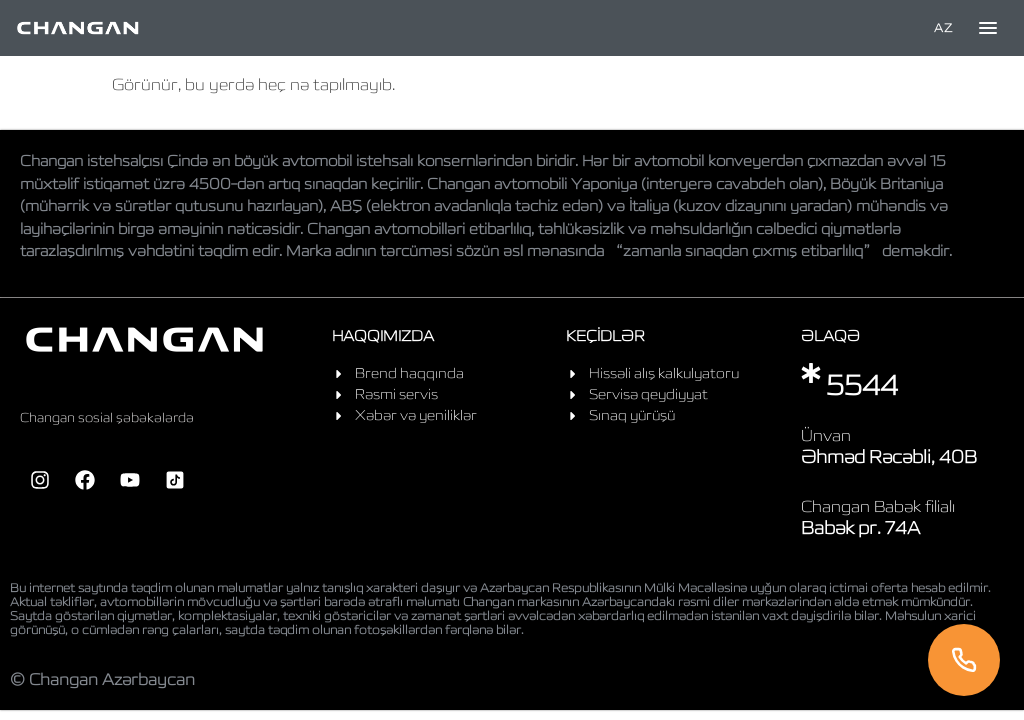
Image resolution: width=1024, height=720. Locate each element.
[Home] (78, 28)
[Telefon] (964, 660)
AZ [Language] (943, 27)
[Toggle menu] (988, 28)
